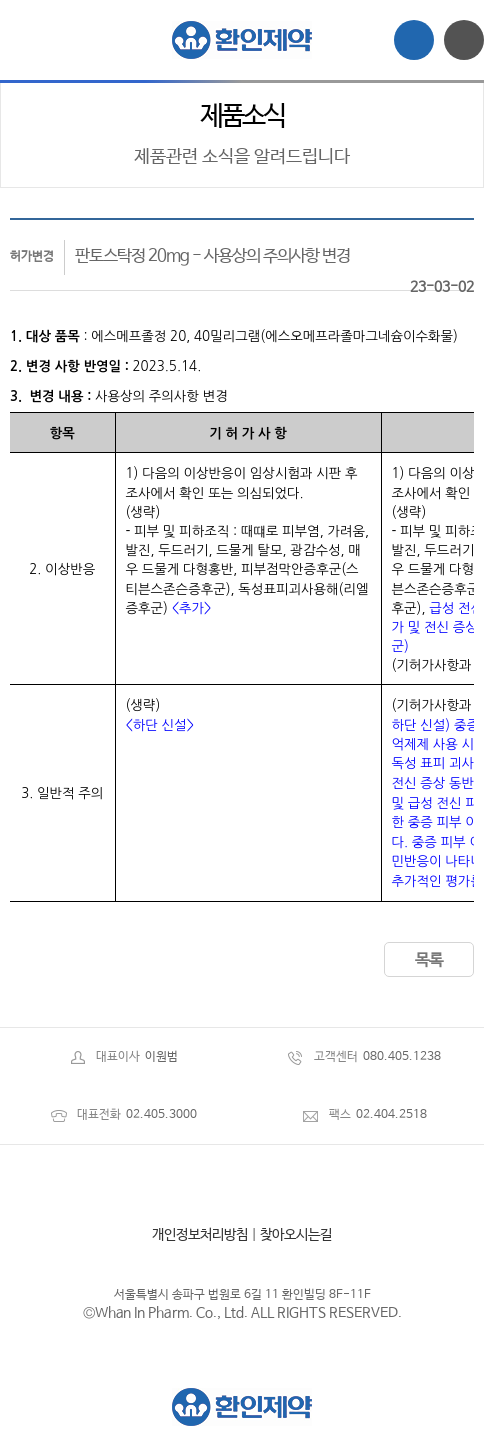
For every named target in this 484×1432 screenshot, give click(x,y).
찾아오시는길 (296, 1235)
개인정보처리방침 (200, 1235)
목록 (429, 960)
